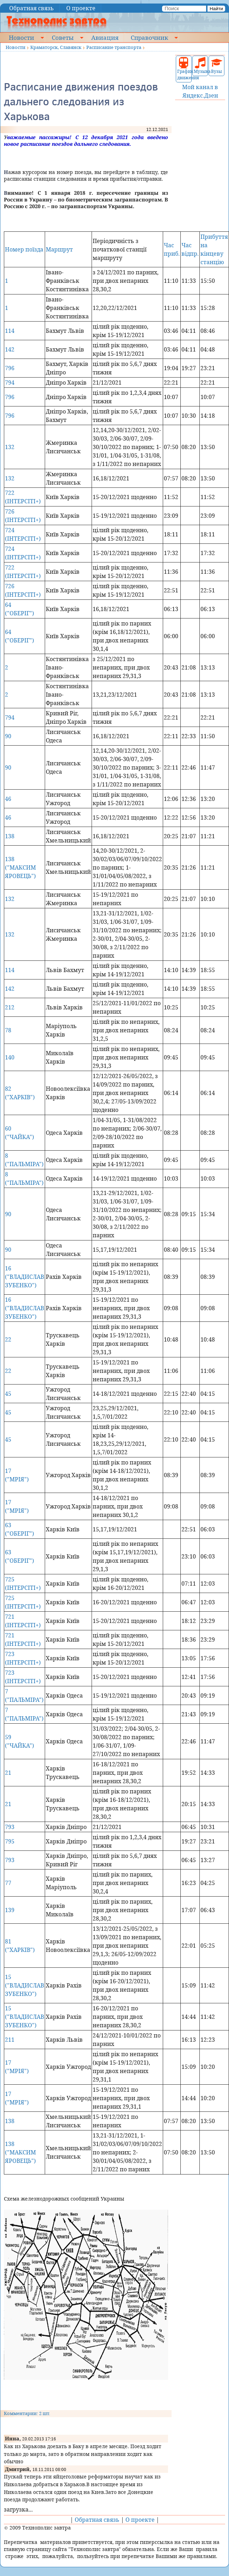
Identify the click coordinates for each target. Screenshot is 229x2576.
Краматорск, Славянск (55, 47)
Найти (216, 8)
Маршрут (59, 249)
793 (9, 1827)
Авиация (104, 37)
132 (9, 447)
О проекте (80, 8)
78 (8, 1030)
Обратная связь (31, 8)
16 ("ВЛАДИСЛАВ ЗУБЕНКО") (24, 1276)
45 (8, 1394)
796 (9, 368)
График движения (183, 69)
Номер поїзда (24, 249)
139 (9, 1910)
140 (9, 1057)
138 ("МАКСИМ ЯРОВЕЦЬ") (20, 867)
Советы (63, 37)
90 (8, 736)
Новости (21, 37)
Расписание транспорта (113, 47)
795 (9, 1841)
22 (8, 1339)
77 (8, 1883)
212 (9, 1007)
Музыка (200, 65)
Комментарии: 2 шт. (27, 2413)
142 (9, 349)
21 (8, 1773)
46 (8, 799)
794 (9, 382)
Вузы (216, 65)
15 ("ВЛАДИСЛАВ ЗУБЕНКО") (24, 1985)
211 (9, 2039)
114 (9, 331)
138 (9, 836)
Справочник (149, 37)
